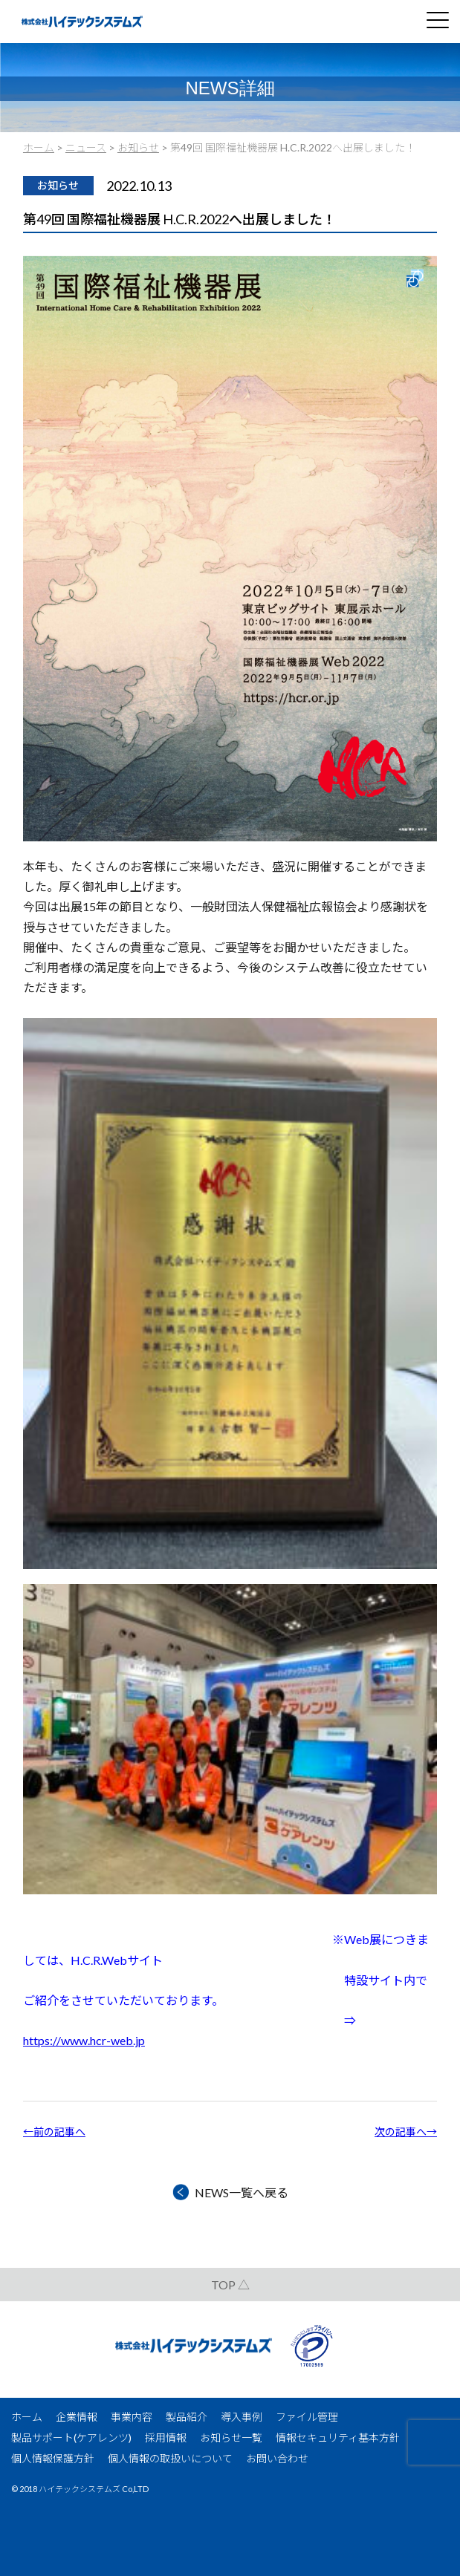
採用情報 (166, 2437)
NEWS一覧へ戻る (241, 2192)
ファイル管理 (307, 2416)
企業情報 (76, 2416)
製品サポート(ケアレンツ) (71, 2437)
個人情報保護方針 (52, 2458)
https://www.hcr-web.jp (84, 2040)
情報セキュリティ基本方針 (338, 2437)
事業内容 (131, 2416)
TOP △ (230, 2284)
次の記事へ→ (406, 2131)
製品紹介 (186, 2416)
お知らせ (58, 185)
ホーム (26, 2416)
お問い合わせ (277, 2458)
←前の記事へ (54, 2131)
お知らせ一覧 (231, 2437)
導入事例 (241, 2416)
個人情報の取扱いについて (170, 2458)
